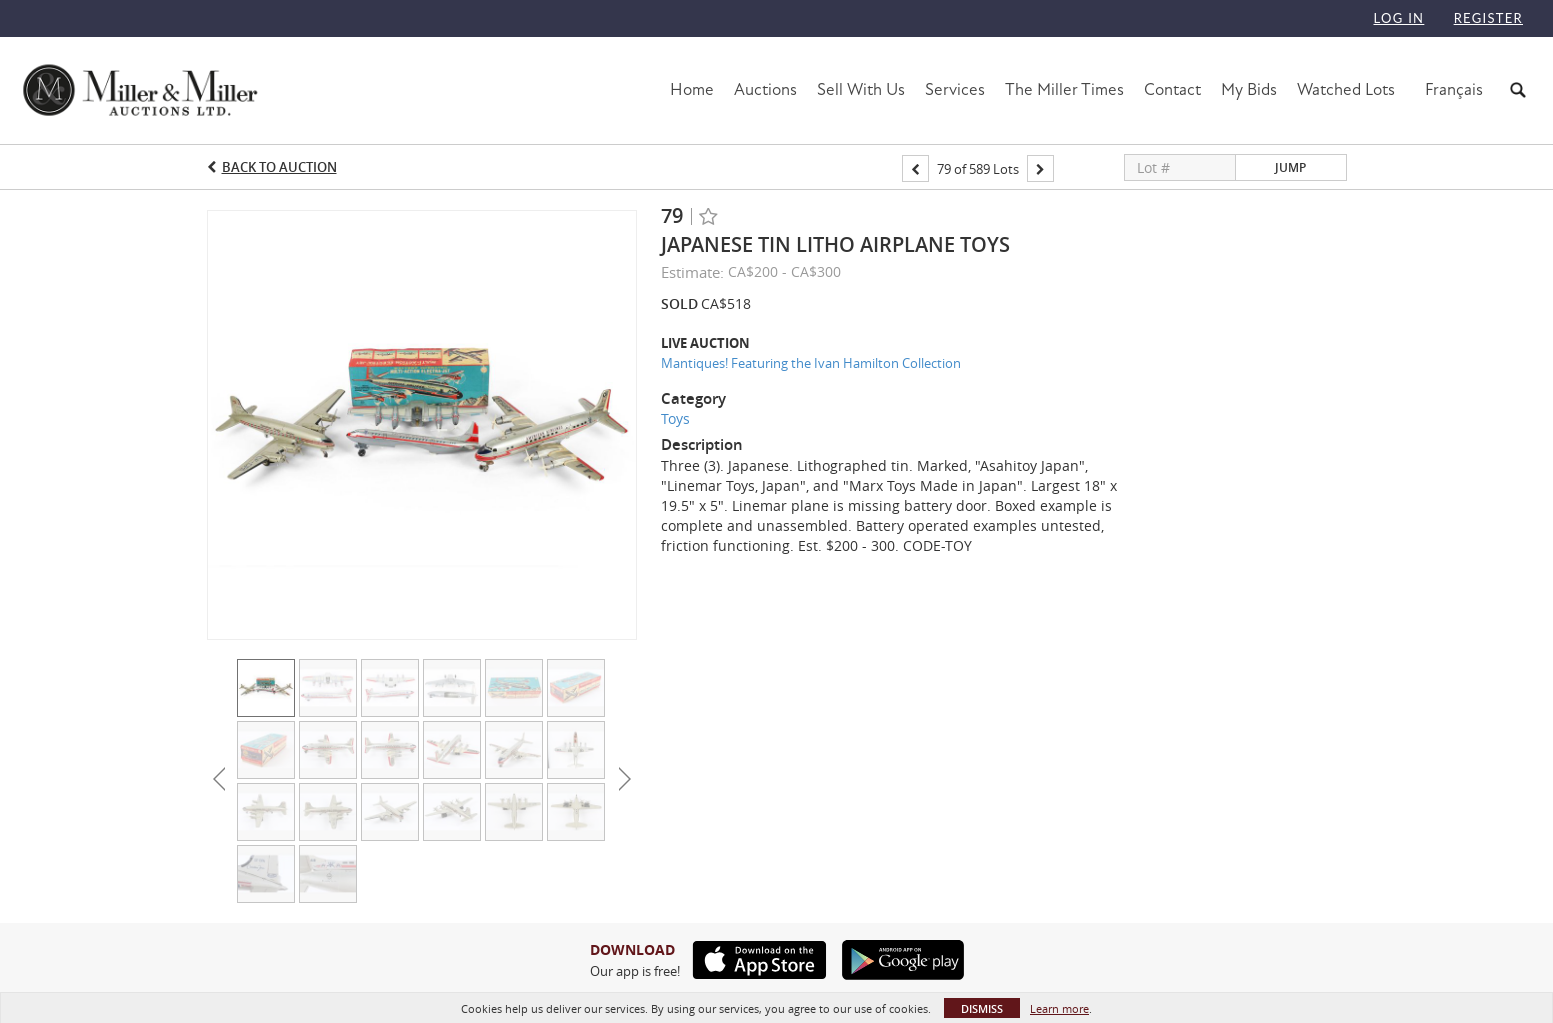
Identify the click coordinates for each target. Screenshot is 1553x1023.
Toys (675, 418)
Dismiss (982, 1008)
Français (1454, 89)
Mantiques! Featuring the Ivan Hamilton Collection (811, 363)
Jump (1290, 167)
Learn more (1059, 1008)
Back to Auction (279, 167)
